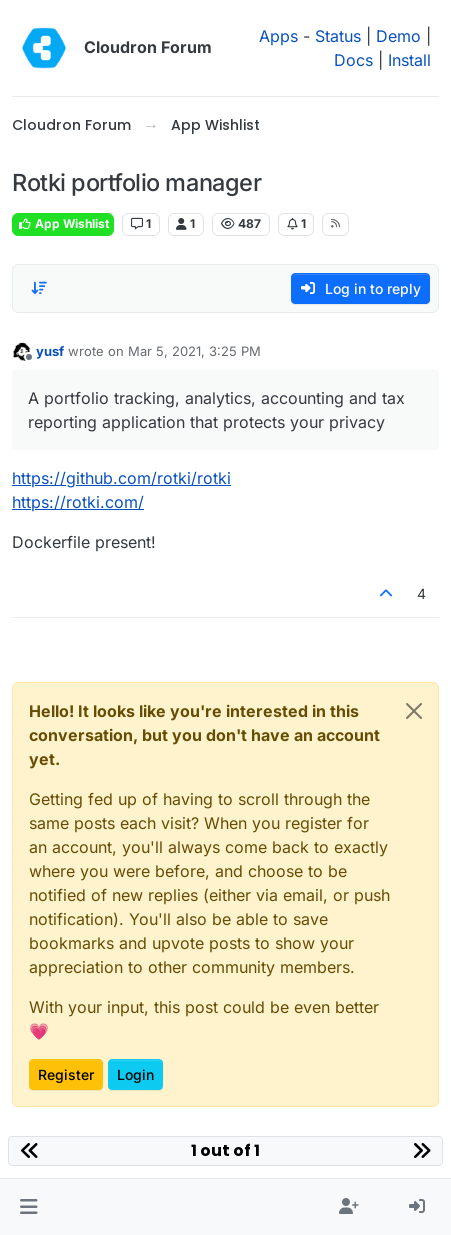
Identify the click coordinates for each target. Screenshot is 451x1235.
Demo (398, 36)
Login (135, 1074)
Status (338, 36)
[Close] (414, 711)
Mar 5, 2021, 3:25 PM (194, 351)
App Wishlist (63, 223)
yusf (50, 351)
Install (409, 60)
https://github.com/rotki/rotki (121, 478)
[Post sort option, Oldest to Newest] (39, 288)
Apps (278, 36)
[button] (28, 1207)
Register (66, 1074)
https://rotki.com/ (78, 502)
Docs (353, 60)
